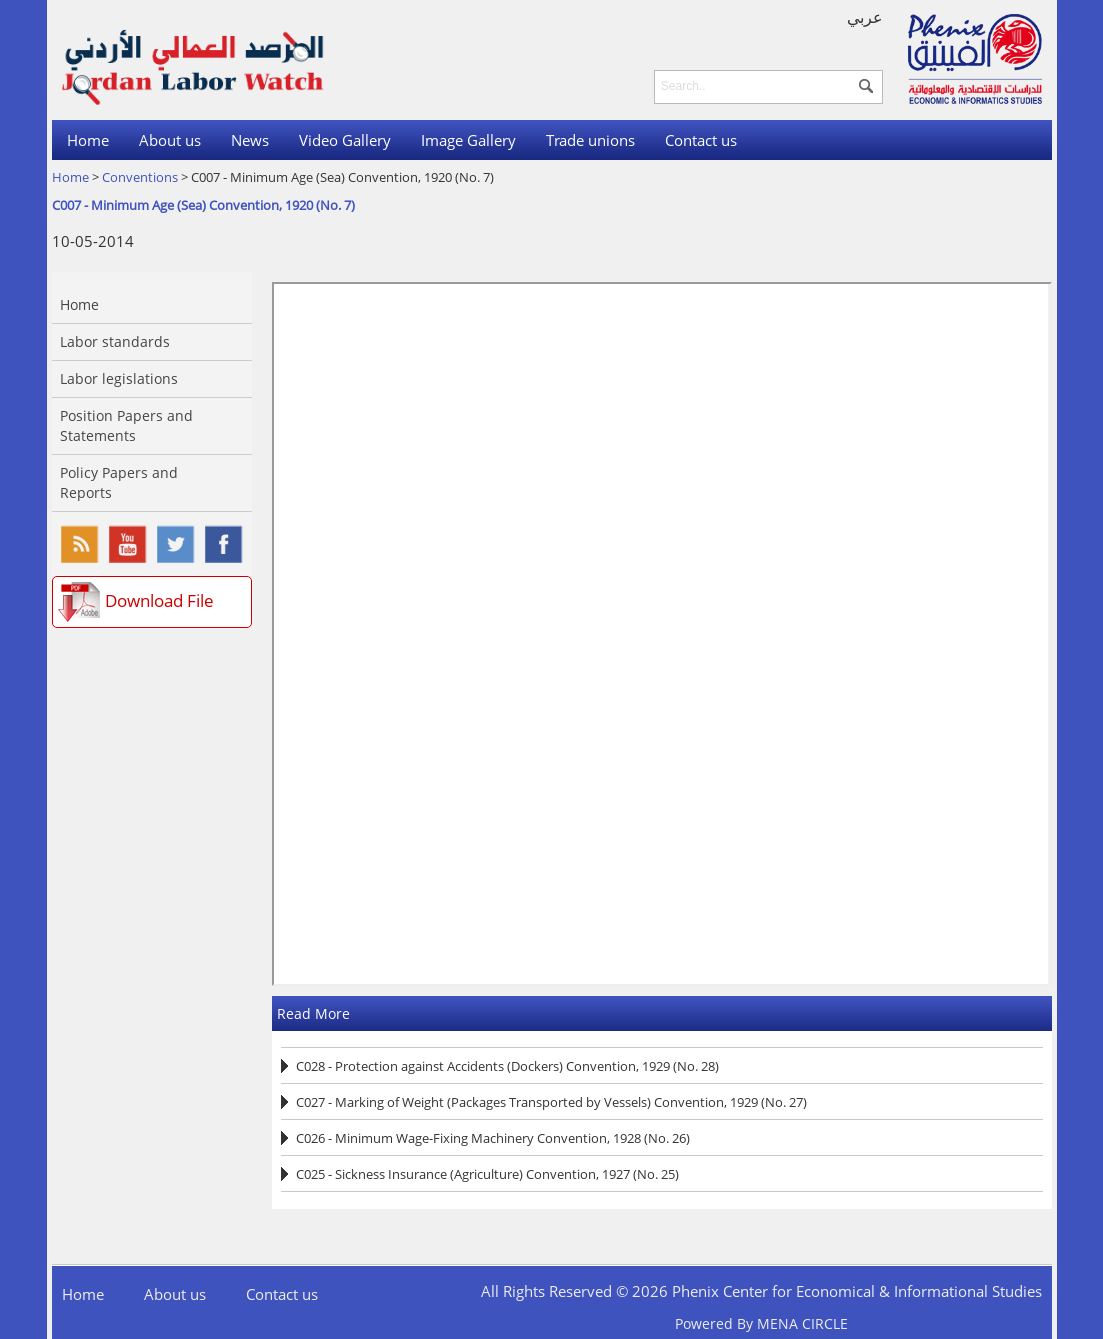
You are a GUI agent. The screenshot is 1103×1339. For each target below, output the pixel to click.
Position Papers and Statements (126, 425)
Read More (313, 1013)
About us (170, 140)
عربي (865, 17)
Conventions (140, 177)
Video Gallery (345, 140)
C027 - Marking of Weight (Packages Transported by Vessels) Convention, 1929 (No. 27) (551, 1102)
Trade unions (590, 140)
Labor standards (115, 341)
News (250, 140)
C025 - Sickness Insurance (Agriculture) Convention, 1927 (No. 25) (487, 1174)
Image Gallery (468, 140)
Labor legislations (119, 378)
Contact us (701, 140)
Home (88, 140)
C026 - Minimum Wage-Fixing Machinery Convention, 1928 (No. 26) (493, 1138)
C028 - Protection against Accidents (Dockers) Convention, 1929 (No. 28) (507, 1066)
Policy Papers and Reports (119, 482)
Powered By (761, 1323)
